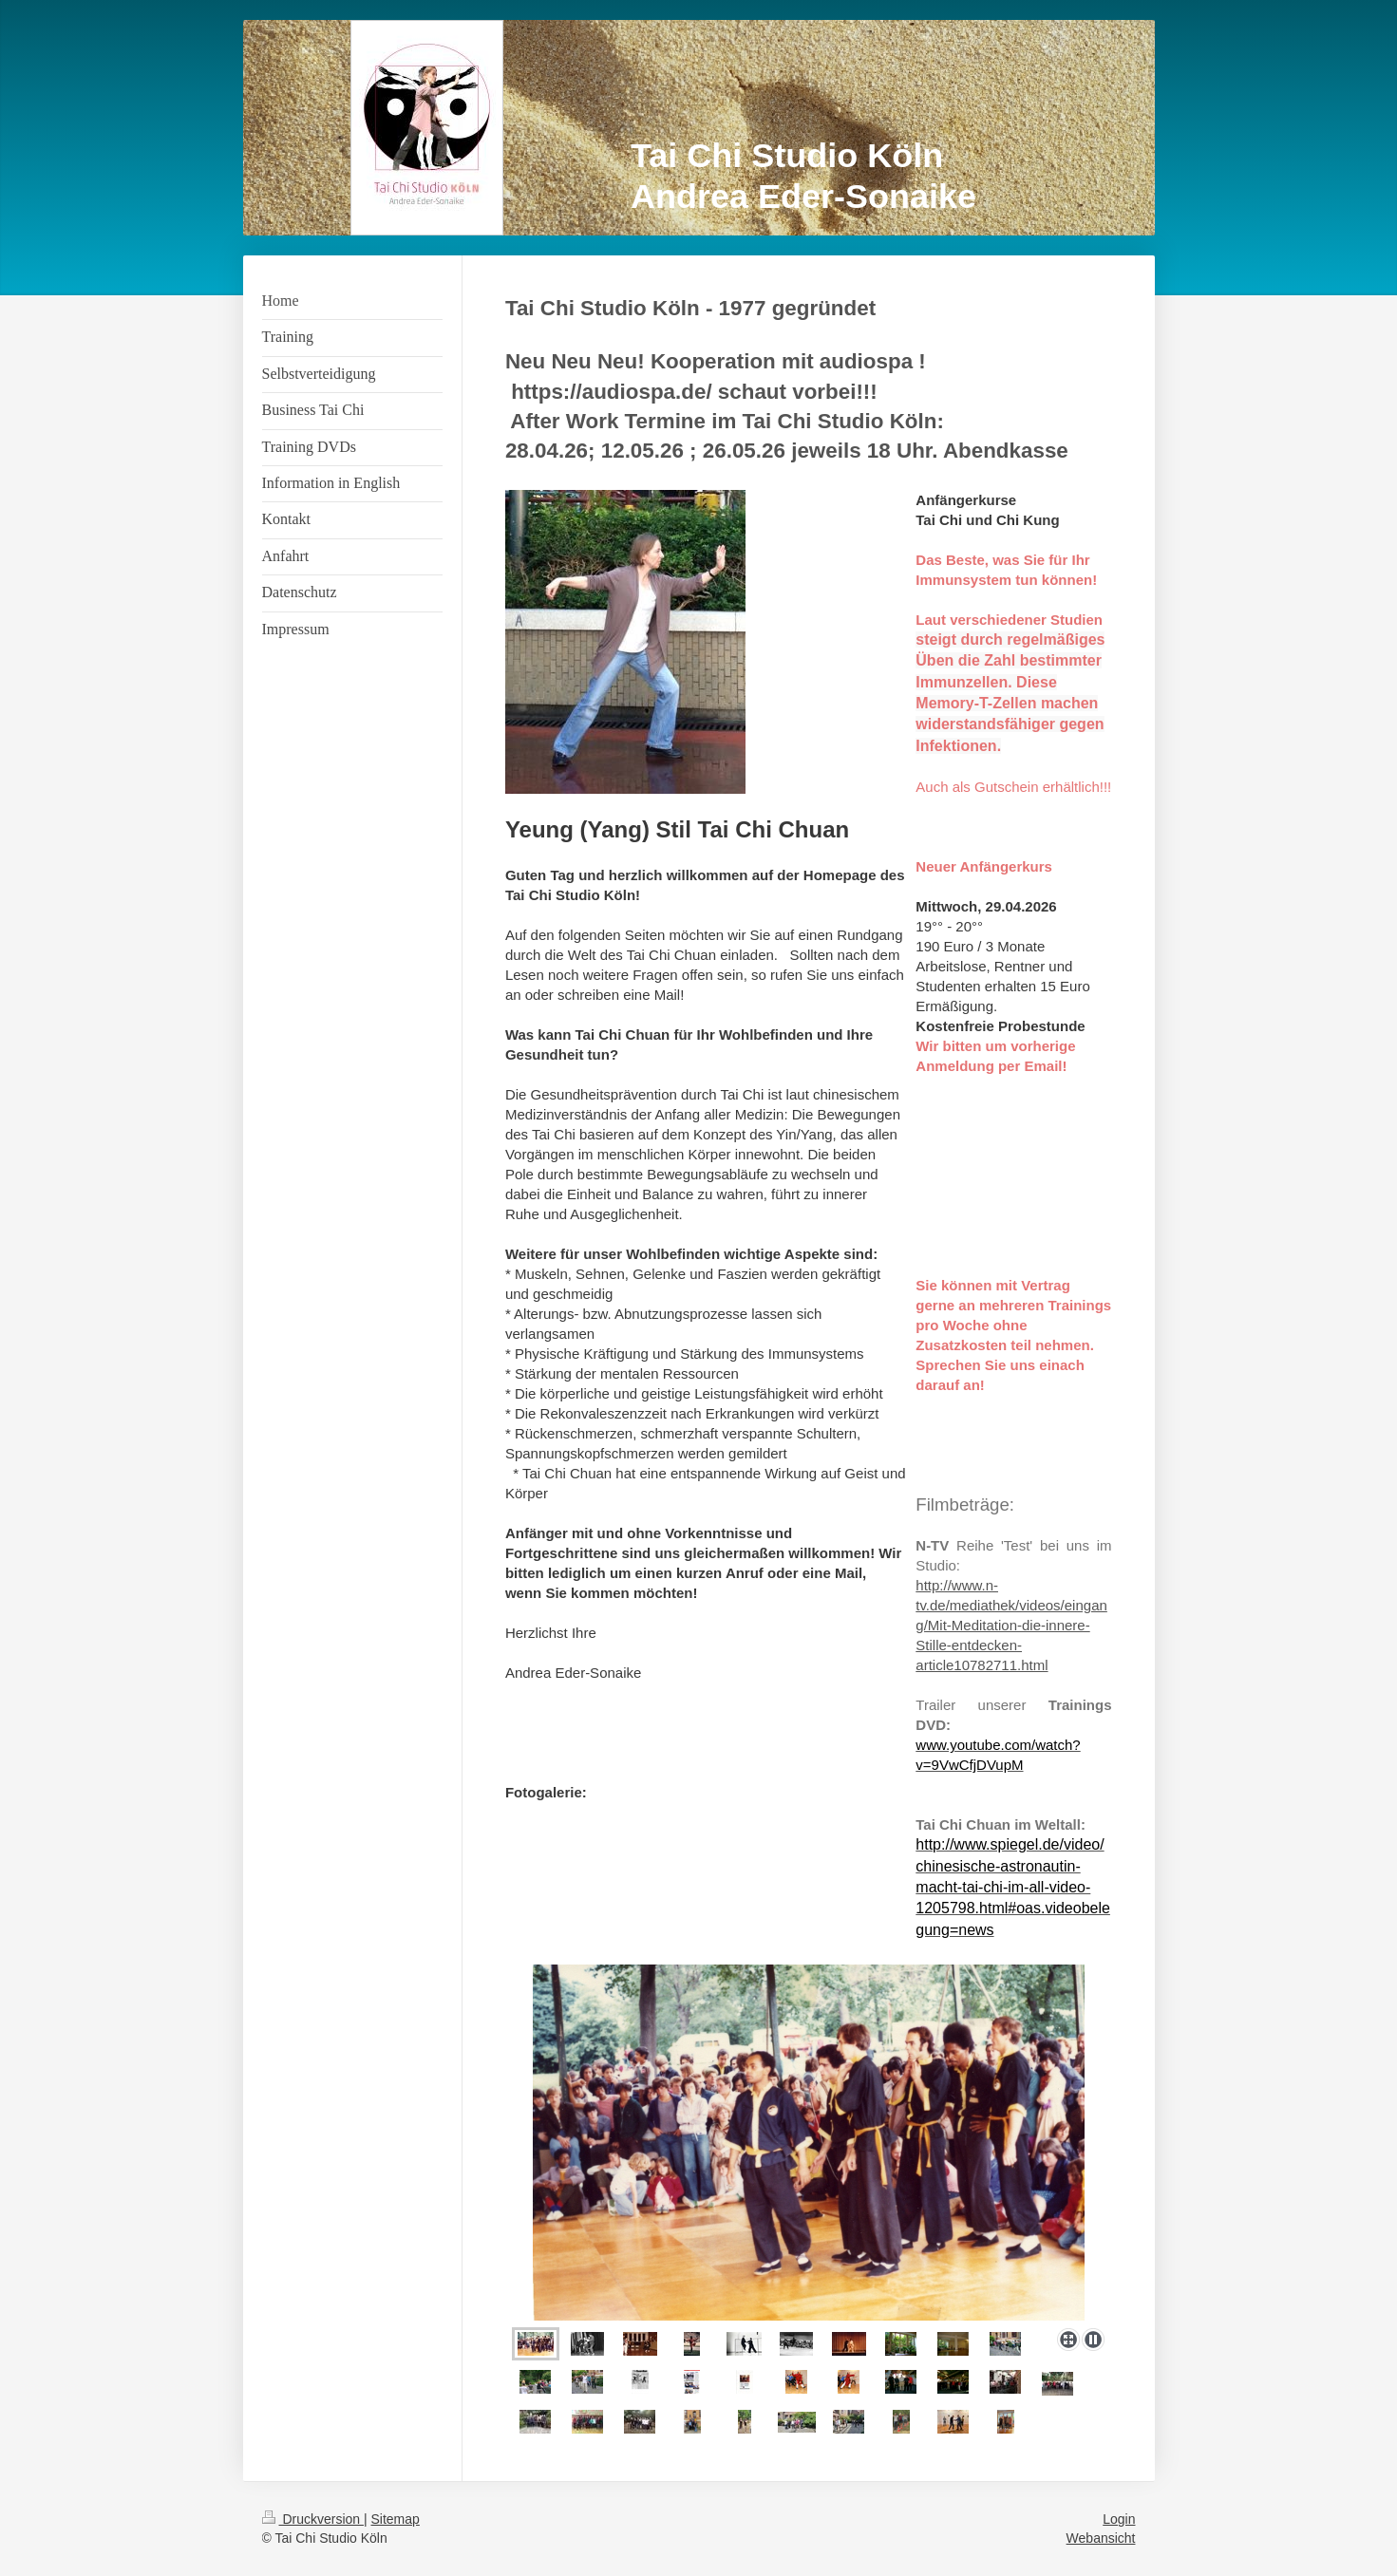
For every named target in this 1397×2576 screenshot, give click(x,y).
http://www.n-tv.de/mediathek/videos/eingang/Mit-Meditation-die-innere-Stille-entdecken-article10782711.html (1011, 1625)
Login (1119, 2519)
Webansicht (1101, 2538)
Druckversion (313, 2519)
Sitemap (395, 2519)
